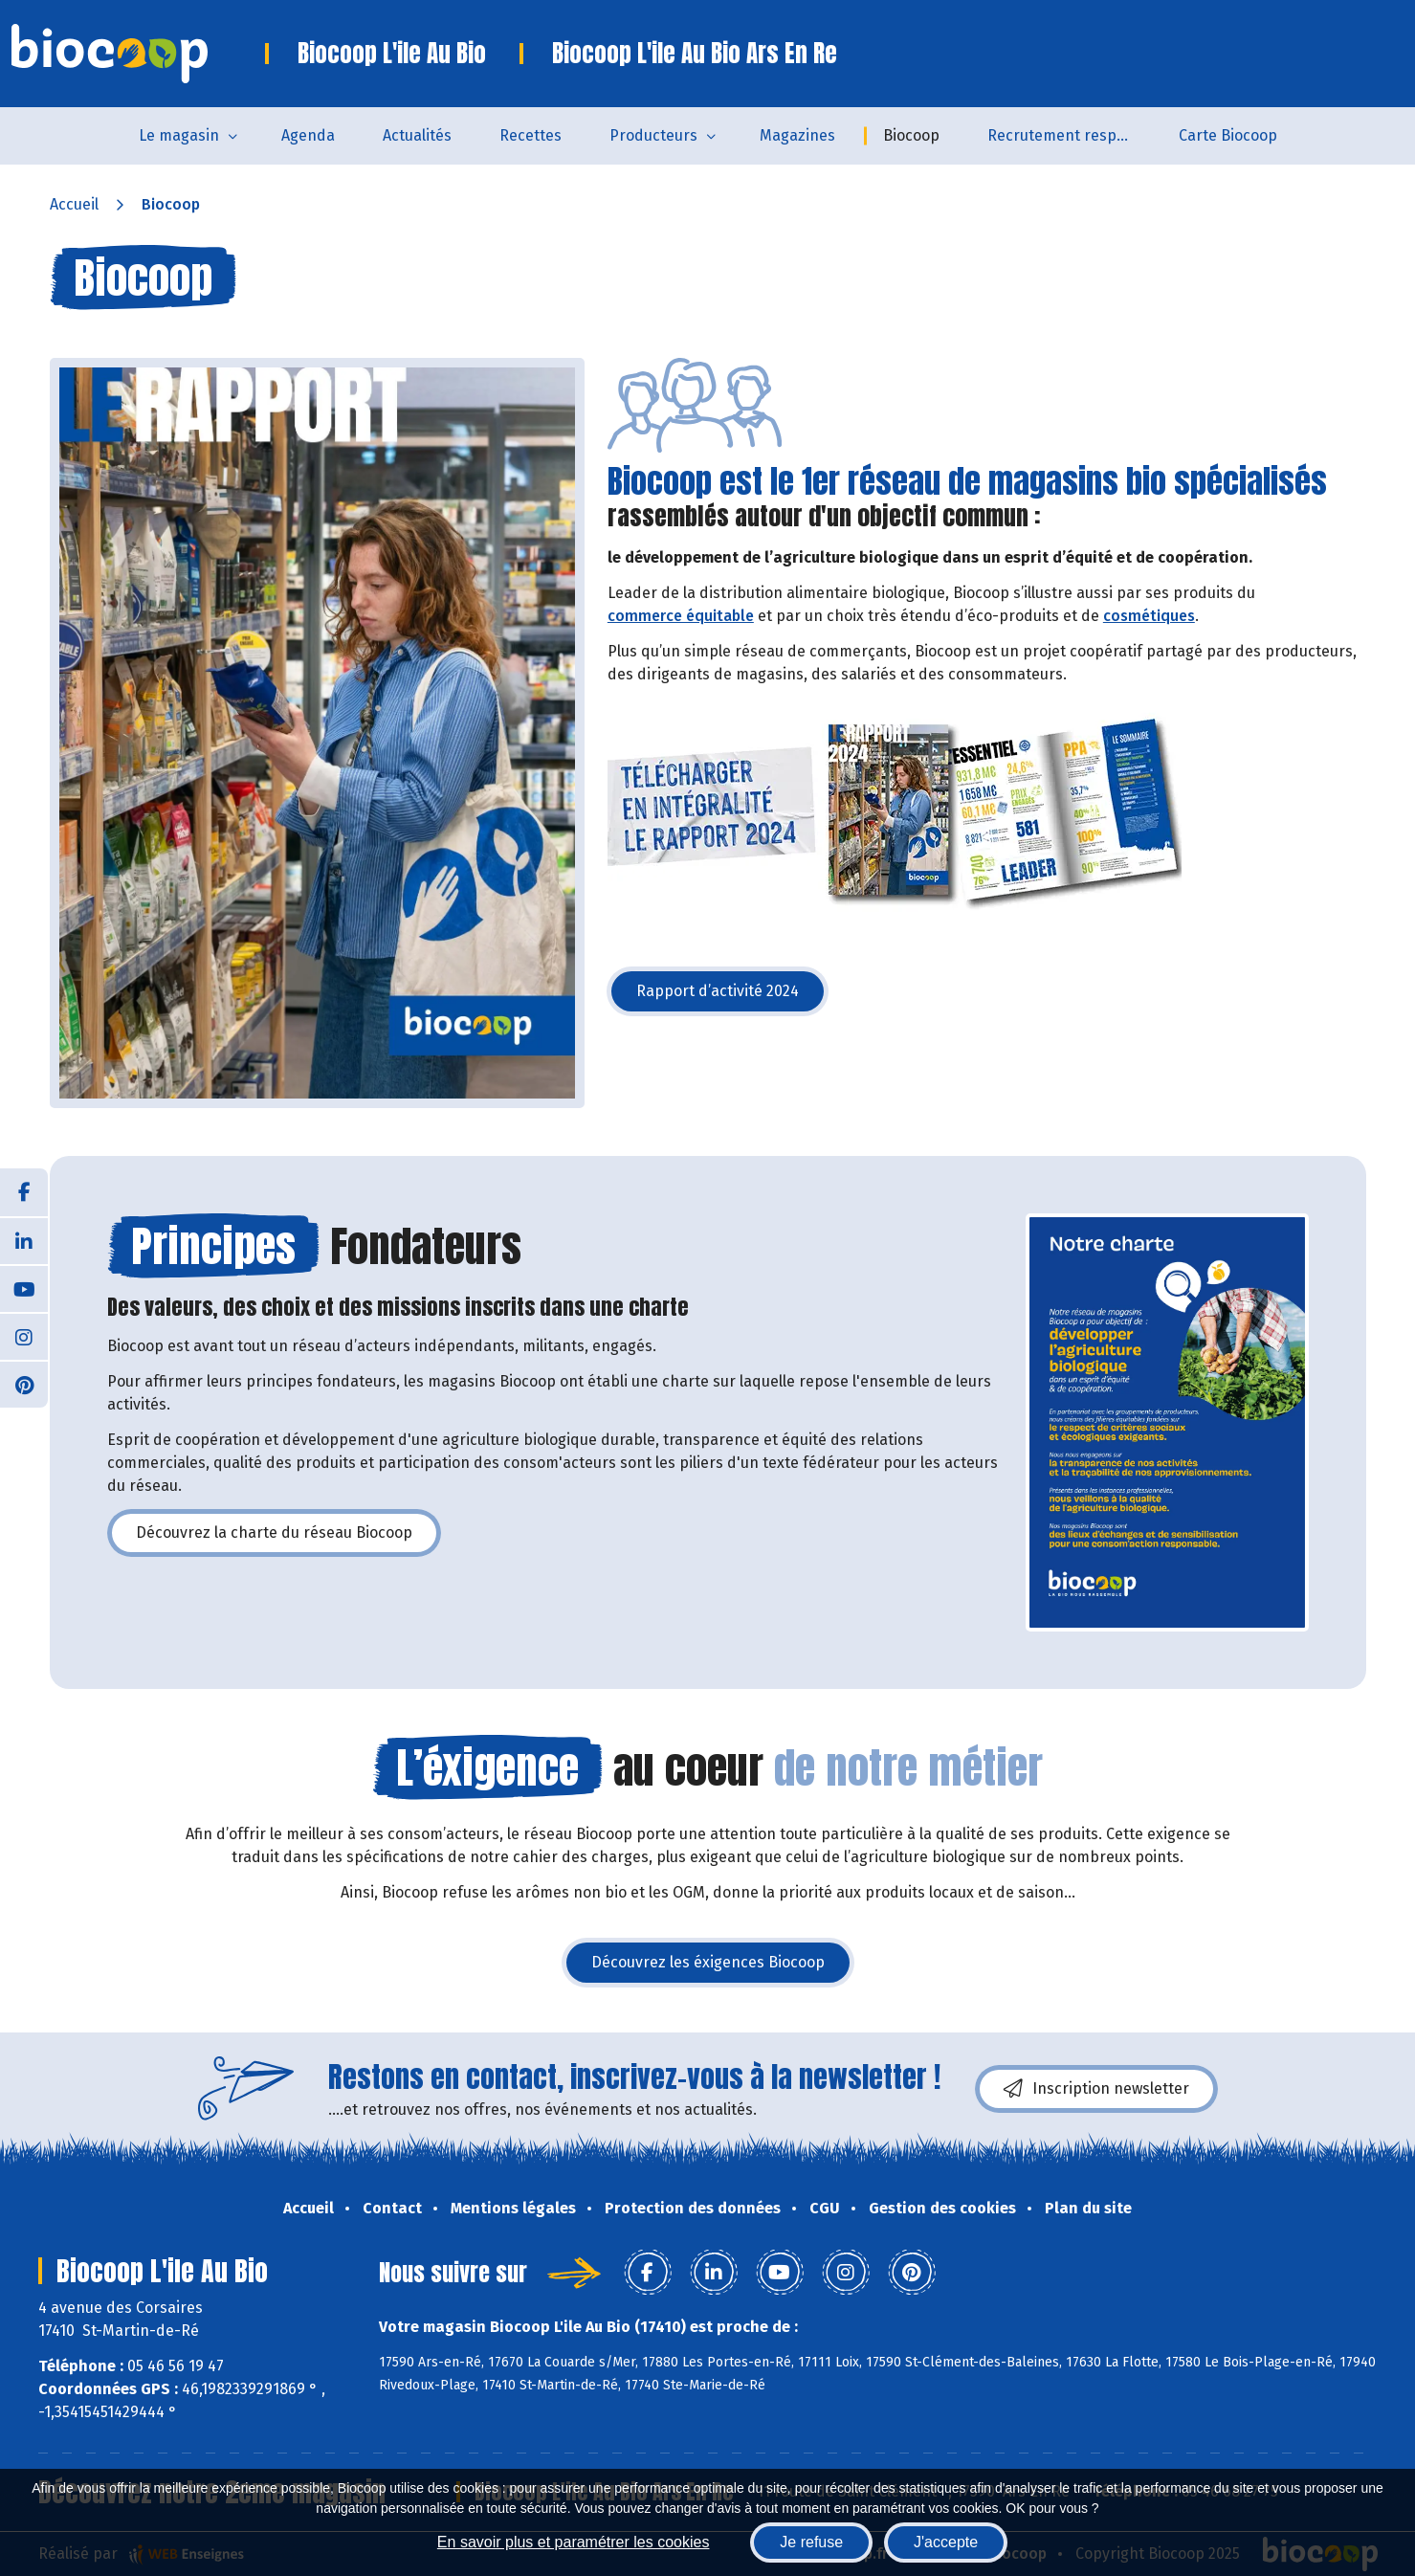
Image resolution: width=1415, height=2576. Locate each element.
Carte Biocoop (1228, 135)
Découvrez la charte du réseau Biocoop (288, 1538)
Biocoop (911, 135)
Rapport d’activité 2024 (732, 996)
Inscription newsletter (1096, 2089)
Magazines (797, 135)
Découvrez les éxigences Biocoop (722, 1968)
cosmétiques (1149, 616)
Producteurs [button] (653, 135)
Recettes (530, 135)
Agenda (308, 135)
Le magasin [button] (179, 135)
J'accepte (946, 2542)
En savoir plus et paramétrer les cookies (573, 2542)
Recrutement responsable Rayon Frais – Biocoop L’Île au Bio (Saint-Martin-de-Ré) (1071, 135)
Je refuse (811, 2542)
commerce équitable (681, 616)
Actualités (417, 135)
